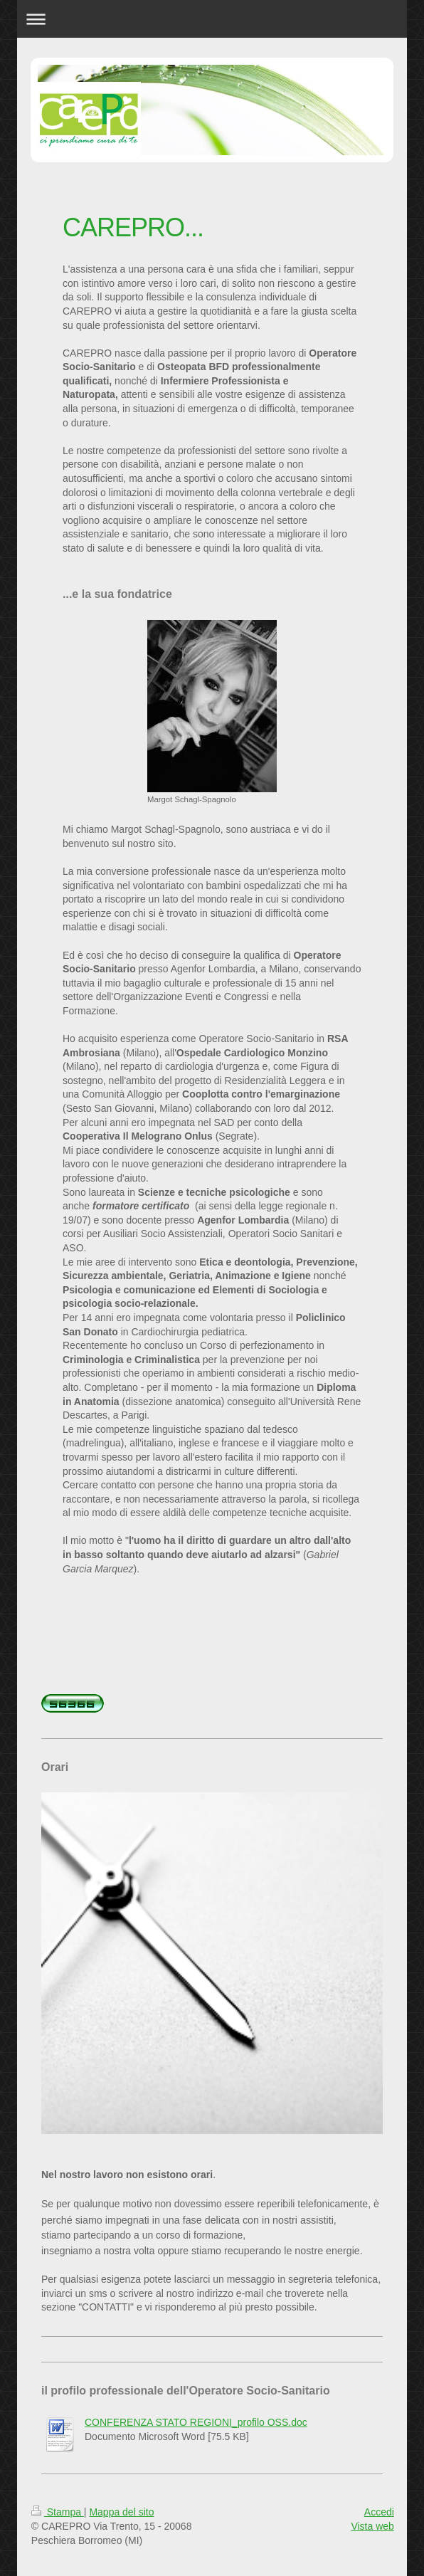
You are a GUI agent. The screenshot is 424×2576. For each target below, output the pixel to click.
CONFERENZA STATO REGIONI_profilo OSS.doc (196, 2422)
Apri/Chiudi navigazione (212, 19)
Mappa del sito (121, 2512)
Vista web (372, 2526)
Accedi (379, 2512)
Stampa (57, 2512)
